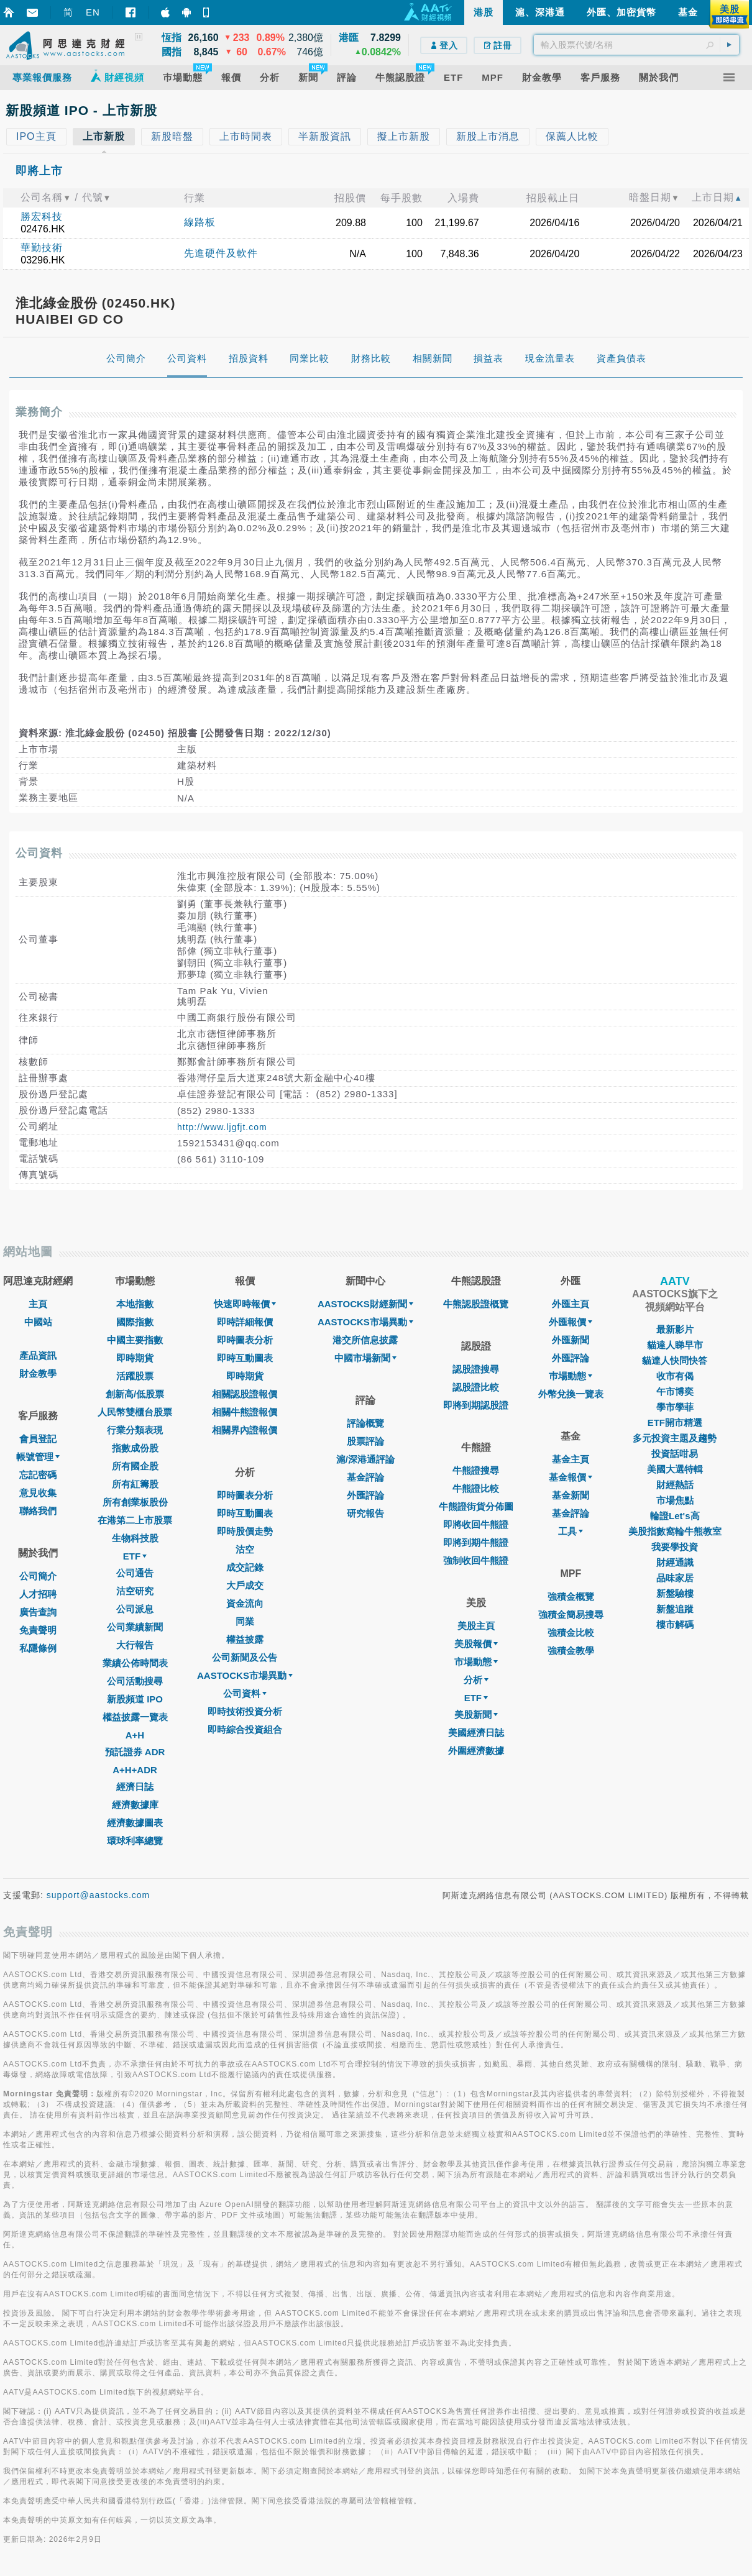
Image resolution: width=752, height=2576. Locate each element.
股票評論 (365, 1441)
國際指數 (135, 1322)
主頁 (38, 1304)
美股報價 (476, 1643)
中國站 (38, 1322)
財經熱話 (675, 1484)
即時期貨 (135, 1358)
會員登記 (38, 1438)
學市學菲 (675, 1407)
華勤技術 (42, 247)
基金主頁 (570, 1459)
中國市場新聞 (365, 1358)
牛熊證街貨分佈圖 (476, 1506)
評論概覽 (365, 1423)
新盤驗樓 (675, 1593)
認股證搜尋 (475, 1369)
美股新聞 (476, 1714)
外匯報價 (570, 1322)
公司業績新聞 (135, 1627)
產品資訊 (38, 1355)
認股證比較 (475, 1387)
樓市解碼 (675, 1624)
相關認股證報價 (244, 1394)
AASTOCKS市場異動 (245, 1675)
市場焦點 (675, 1500)
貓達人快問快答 (674, 1360)
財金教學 (38, 1373)
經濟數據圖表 (135, 1822)
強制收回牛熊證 (475, 1560)
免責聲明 (38, 1630)
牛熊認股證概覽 (475, 1304)
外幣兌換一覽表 (570, 1394)
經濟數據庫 (135, 1804)
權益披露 (245, 1639)
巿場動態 (570, 1376)
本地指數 (135, 1304)
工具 (570, 1531)
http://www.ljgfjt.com (222, 1127)
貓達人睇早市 (675, 1345)
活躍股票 (135, 1376)
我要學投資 (674, 1546)
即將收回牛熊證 (475, 1524)
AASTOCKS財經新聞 (365, 1304)
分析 (476, 1679)
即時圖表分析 (245, 1340)
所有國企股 (135, 1466)
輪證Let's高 (674, 1515)
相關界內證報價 (244, 1430)
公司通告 (135, 1573)
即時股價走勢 (245, 1531)
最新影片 (675, 1329)
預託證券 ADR (135, 1752)
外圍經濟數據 (476, 1750)
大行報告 (135, 1645)
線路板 (200, 222)
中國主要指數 (135, 1340)
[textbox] (636, 45)
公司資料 (245, 1693)
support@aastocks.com (98, 1895)
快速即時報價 (245, 1304)
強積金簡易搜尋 (570, 1614)
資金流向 (245, 1603)
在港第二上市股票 (135, 1520)
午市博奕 (675, 1391)
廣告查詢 (38, 1612)
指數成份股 (135, 1448)
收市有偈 (675, 1376)
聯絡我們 (38, 1510)
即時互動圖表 (245, 1358)
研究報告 (365, 1513)
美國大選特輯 (675, 1469)
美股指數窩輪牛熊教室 (675, 1531)
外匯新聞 (570, 1340)
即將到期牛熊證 (475, 1542)
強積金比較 (571, 1632)
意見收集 (38, 1492)
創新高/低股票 (135, 1394)
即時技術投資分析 (245, 1711)
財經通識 (675, 1562)
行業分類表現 (135, 1430)
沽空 (245, 1549)
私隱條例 (38, 1648)
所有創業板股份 (135, 1502)
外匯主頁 (570, 1304)
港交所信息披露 (365, 1340)
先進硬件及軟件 (221, 253)
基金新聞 (570, 1495)
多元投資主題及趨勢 (675, 1438)
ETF (135, 1556)
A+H (135, 1735)
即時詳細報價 (245, 1322)
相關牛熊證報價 (244, 1412)
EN (93, 12)
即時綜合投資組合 (245, 1729)
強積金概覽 (571, 1596)
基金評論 (365, 1477)
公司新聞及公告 (244, 1657)
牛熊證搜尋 (475, 1470)
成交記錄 (245, 1567)
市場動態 (476, 1661)
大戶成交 (245, 1585)
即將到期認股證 (475, 1405)
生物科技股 (135, 1538)
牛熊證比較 (475, 1488)
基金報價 (570, 1477)
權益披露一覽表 (135, 1717)
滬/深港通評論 (365, 1459)
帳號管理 (38, 1456)
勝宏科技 (42, 216)
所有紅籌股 (135, 1484)
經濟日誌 (135, 1786)
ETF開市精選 (675, 1422)
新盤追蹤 (675, 1609)
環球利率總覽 (135, 1840)
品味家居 (675, 1578)
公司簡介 (38, 1576)
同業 (245, 1621)
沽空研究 (135, 1591)
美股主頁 (476, 1625)
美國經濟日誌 (476, 1732)
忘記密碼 (38, 1474)
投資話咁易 (674, 1453)
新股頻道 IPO (135, 1699)
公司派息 (135, 1609)
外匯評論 (365, 1495)
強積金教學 (571, 1650)
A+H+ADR (134, 1770)
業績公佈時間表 (135, 1663)
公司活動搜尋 (135, 1681)
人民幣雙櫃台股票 (135, 1412)
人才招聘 (38, 1594)
